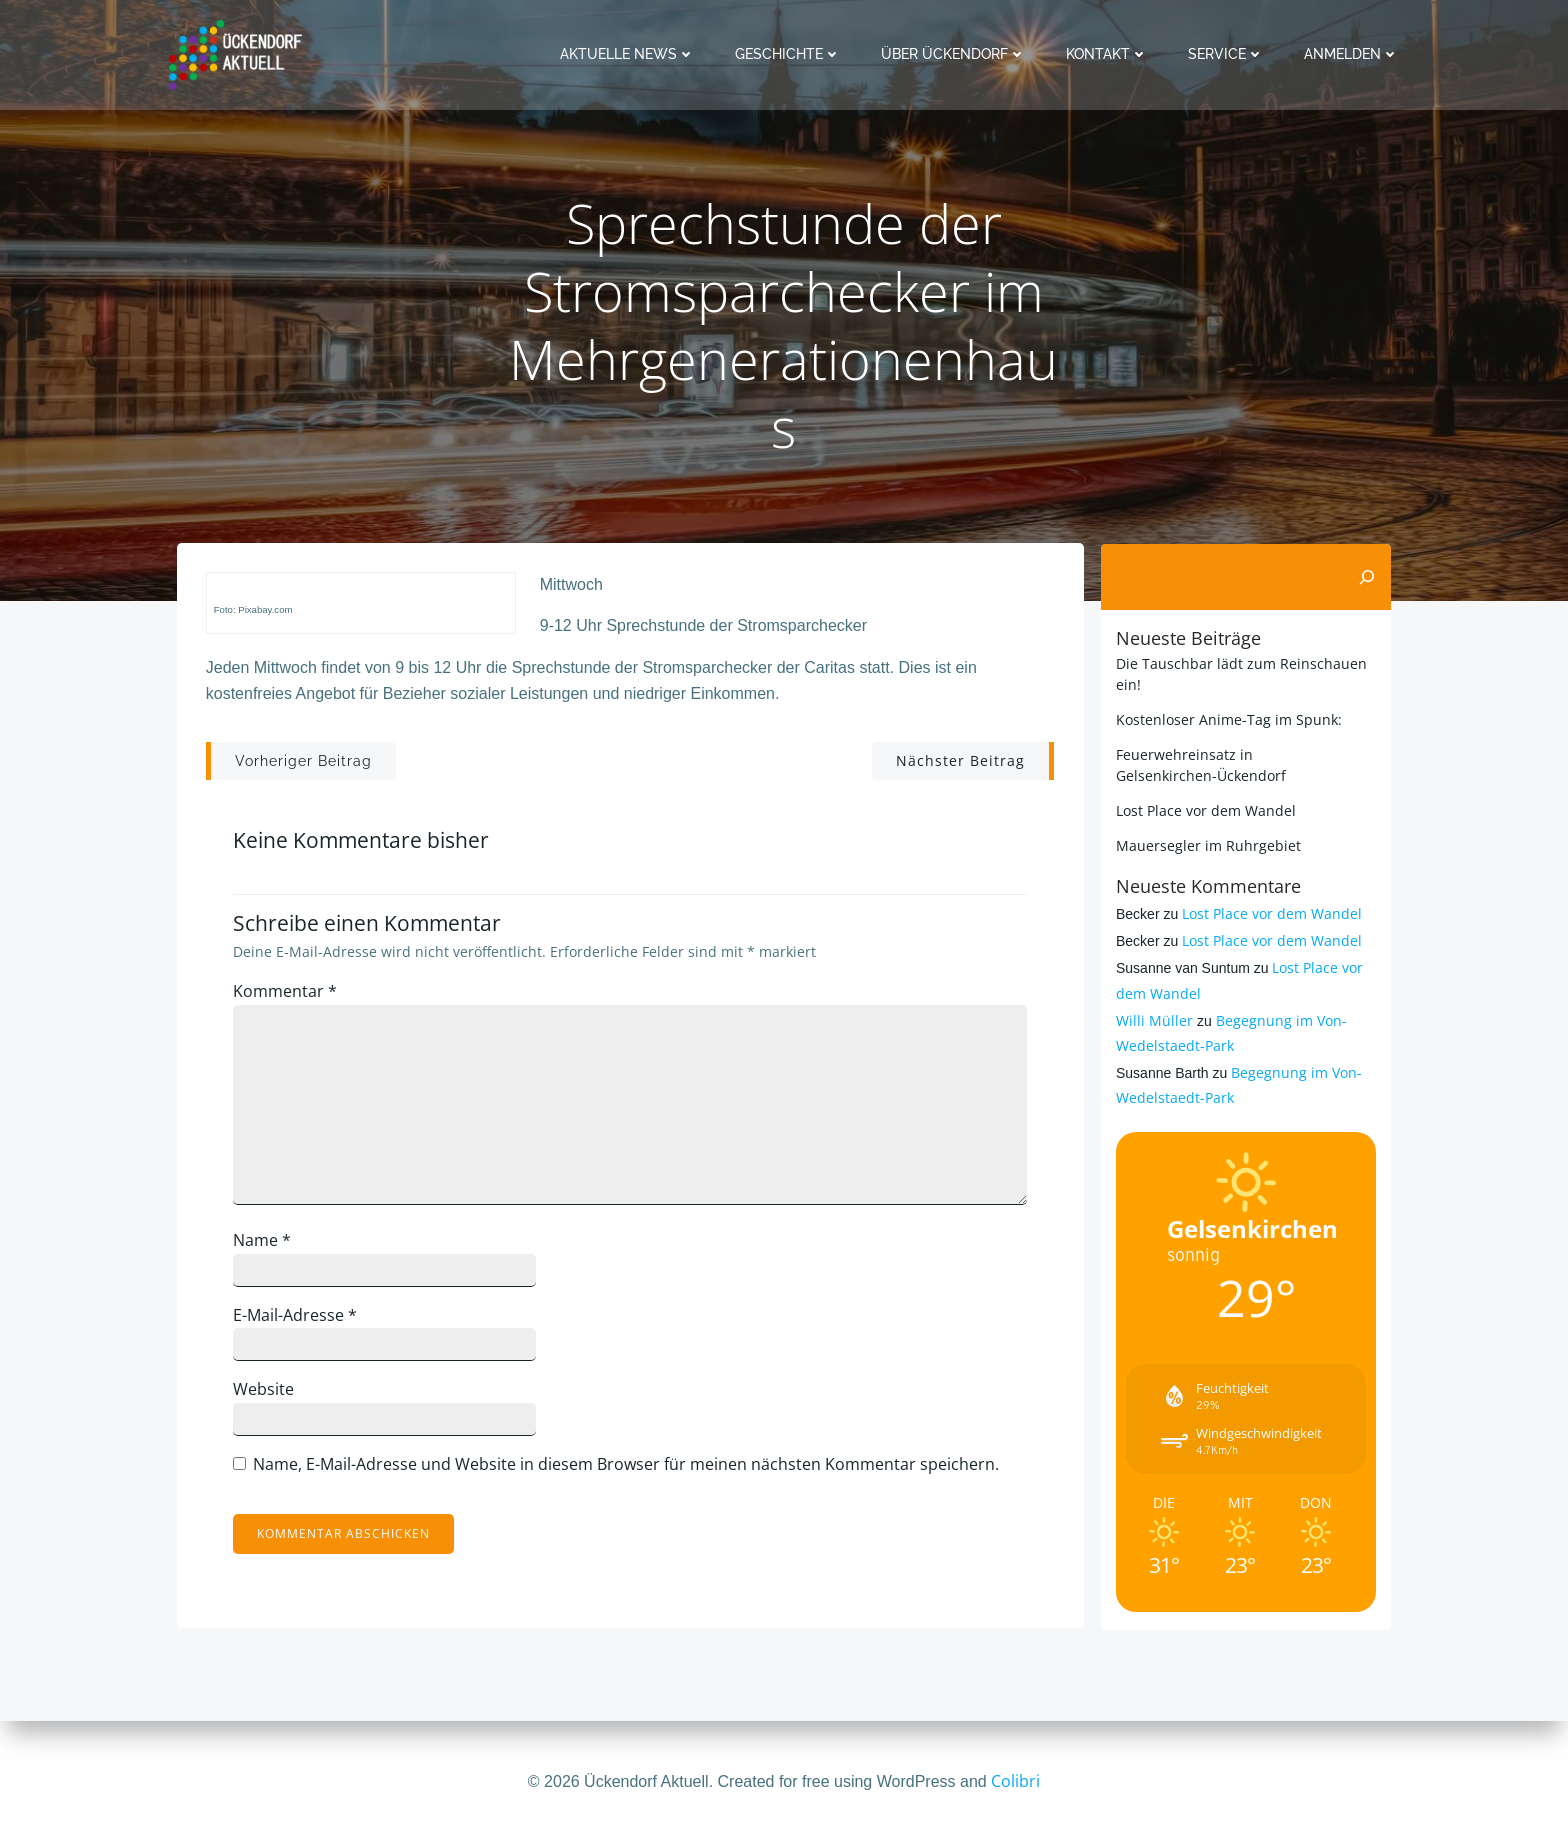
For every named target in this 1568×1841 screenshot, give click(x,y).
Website (266, 1393)
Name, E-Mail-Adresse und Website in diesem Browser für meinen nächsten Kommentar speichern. (629, 1467)
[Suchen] (1368, 577)
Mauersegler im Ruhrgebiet (1207, 845)
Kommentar (288, 994)
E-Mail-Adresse (298, 1318)
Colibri (1015, 1781)
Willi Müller (1153, 1020)
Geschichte (789, 54)
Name (265, 1243)
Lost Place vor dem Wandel (1205, 810)
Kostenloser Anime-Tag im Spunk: (1228, 719)
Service (1227, 54)
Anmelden (1352, 54)
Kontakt (1108, 54)
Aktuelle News (628, 54)
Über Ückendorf (954, 54)
